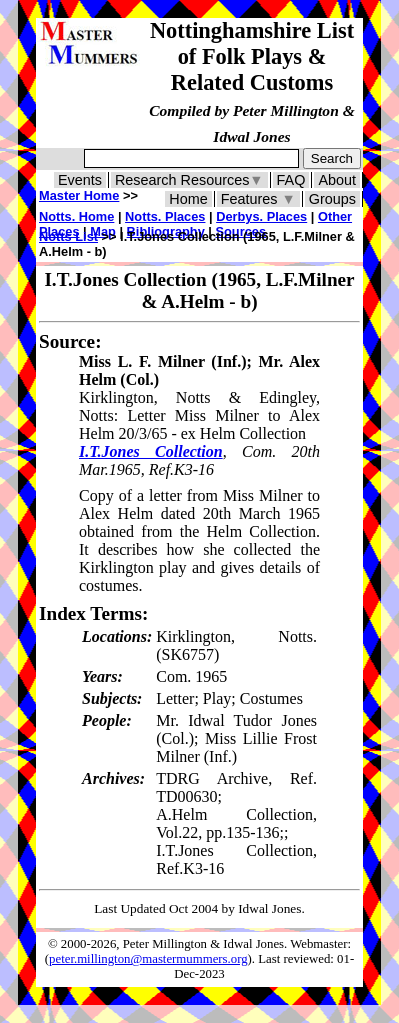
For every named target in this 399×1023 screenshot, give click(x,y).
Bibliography (166, 231)
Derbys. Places (261, 216)
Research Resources (189, 180)
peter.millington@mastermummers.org (148, 959)
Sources (241, 231)
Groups (332, 199)
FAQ (291, 180)
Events (80, 180)
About (337, 180)
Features (258, 199)
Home (188, 199)
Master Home (79, 195)
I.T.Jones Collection (151, 451)
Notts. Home (76, 216)
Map (103, 231)
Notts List (68, 236)
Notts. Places (165, 216)
